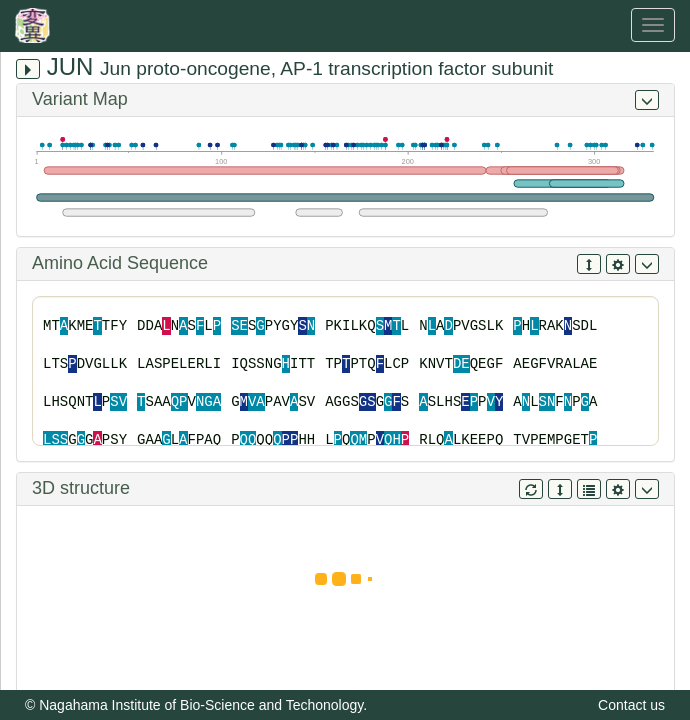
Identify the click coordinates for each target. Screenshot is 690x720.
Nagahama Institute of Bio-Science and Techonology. (203, 705)
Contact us (631, 705)
